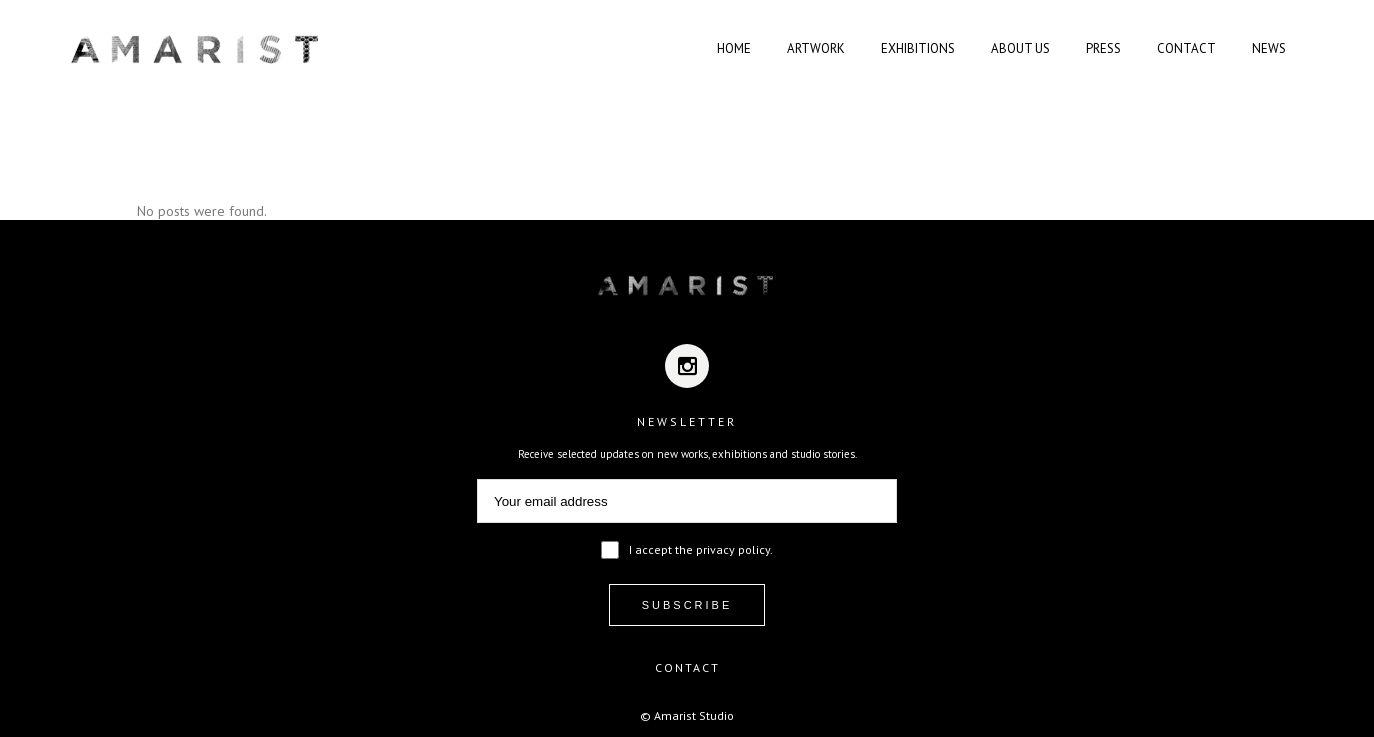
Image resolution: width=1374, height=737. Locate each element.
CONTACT (687, 667)
